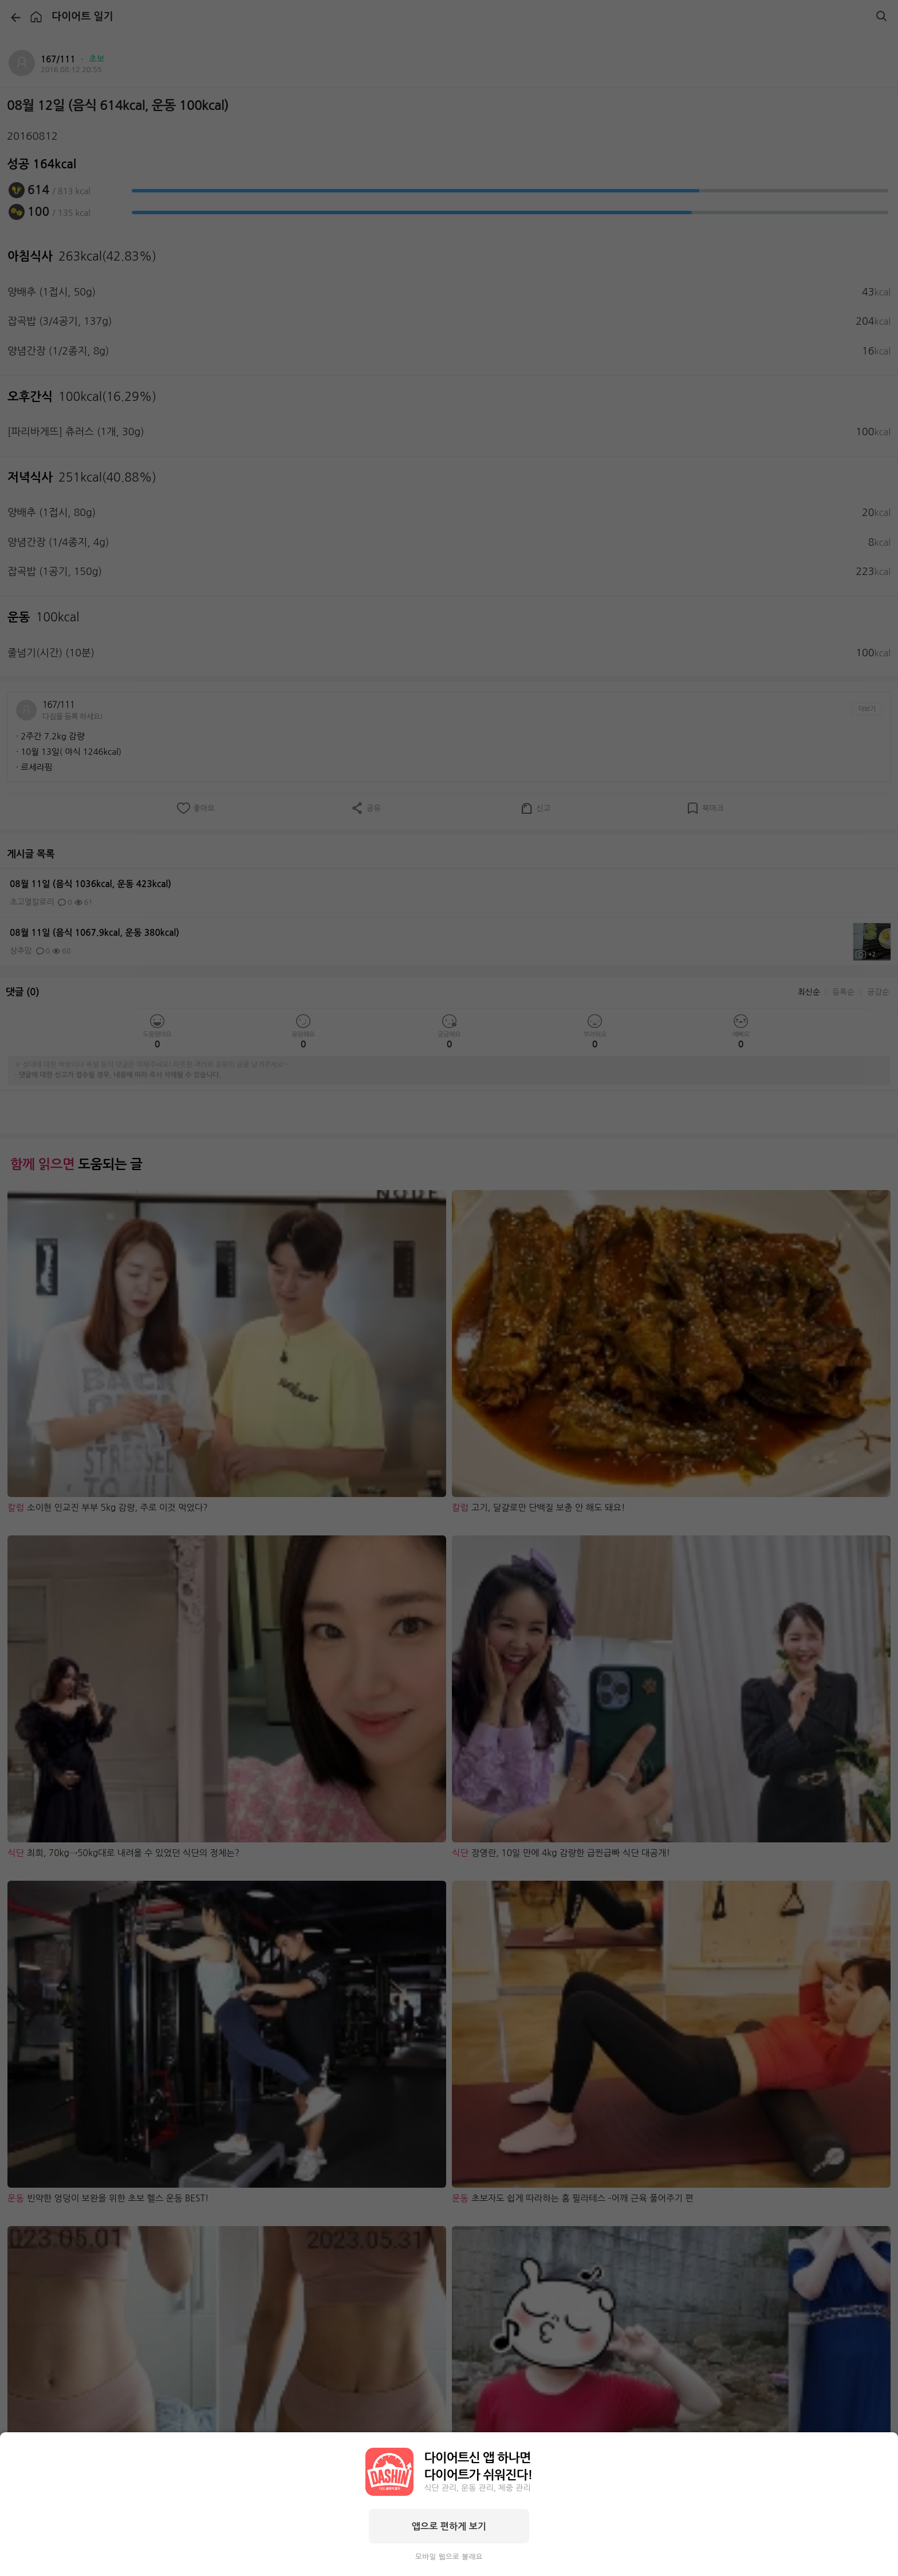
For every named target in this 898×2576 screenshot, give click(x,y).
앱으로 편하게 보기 (449, 2526)
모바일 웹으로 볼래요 (449, 2557)
